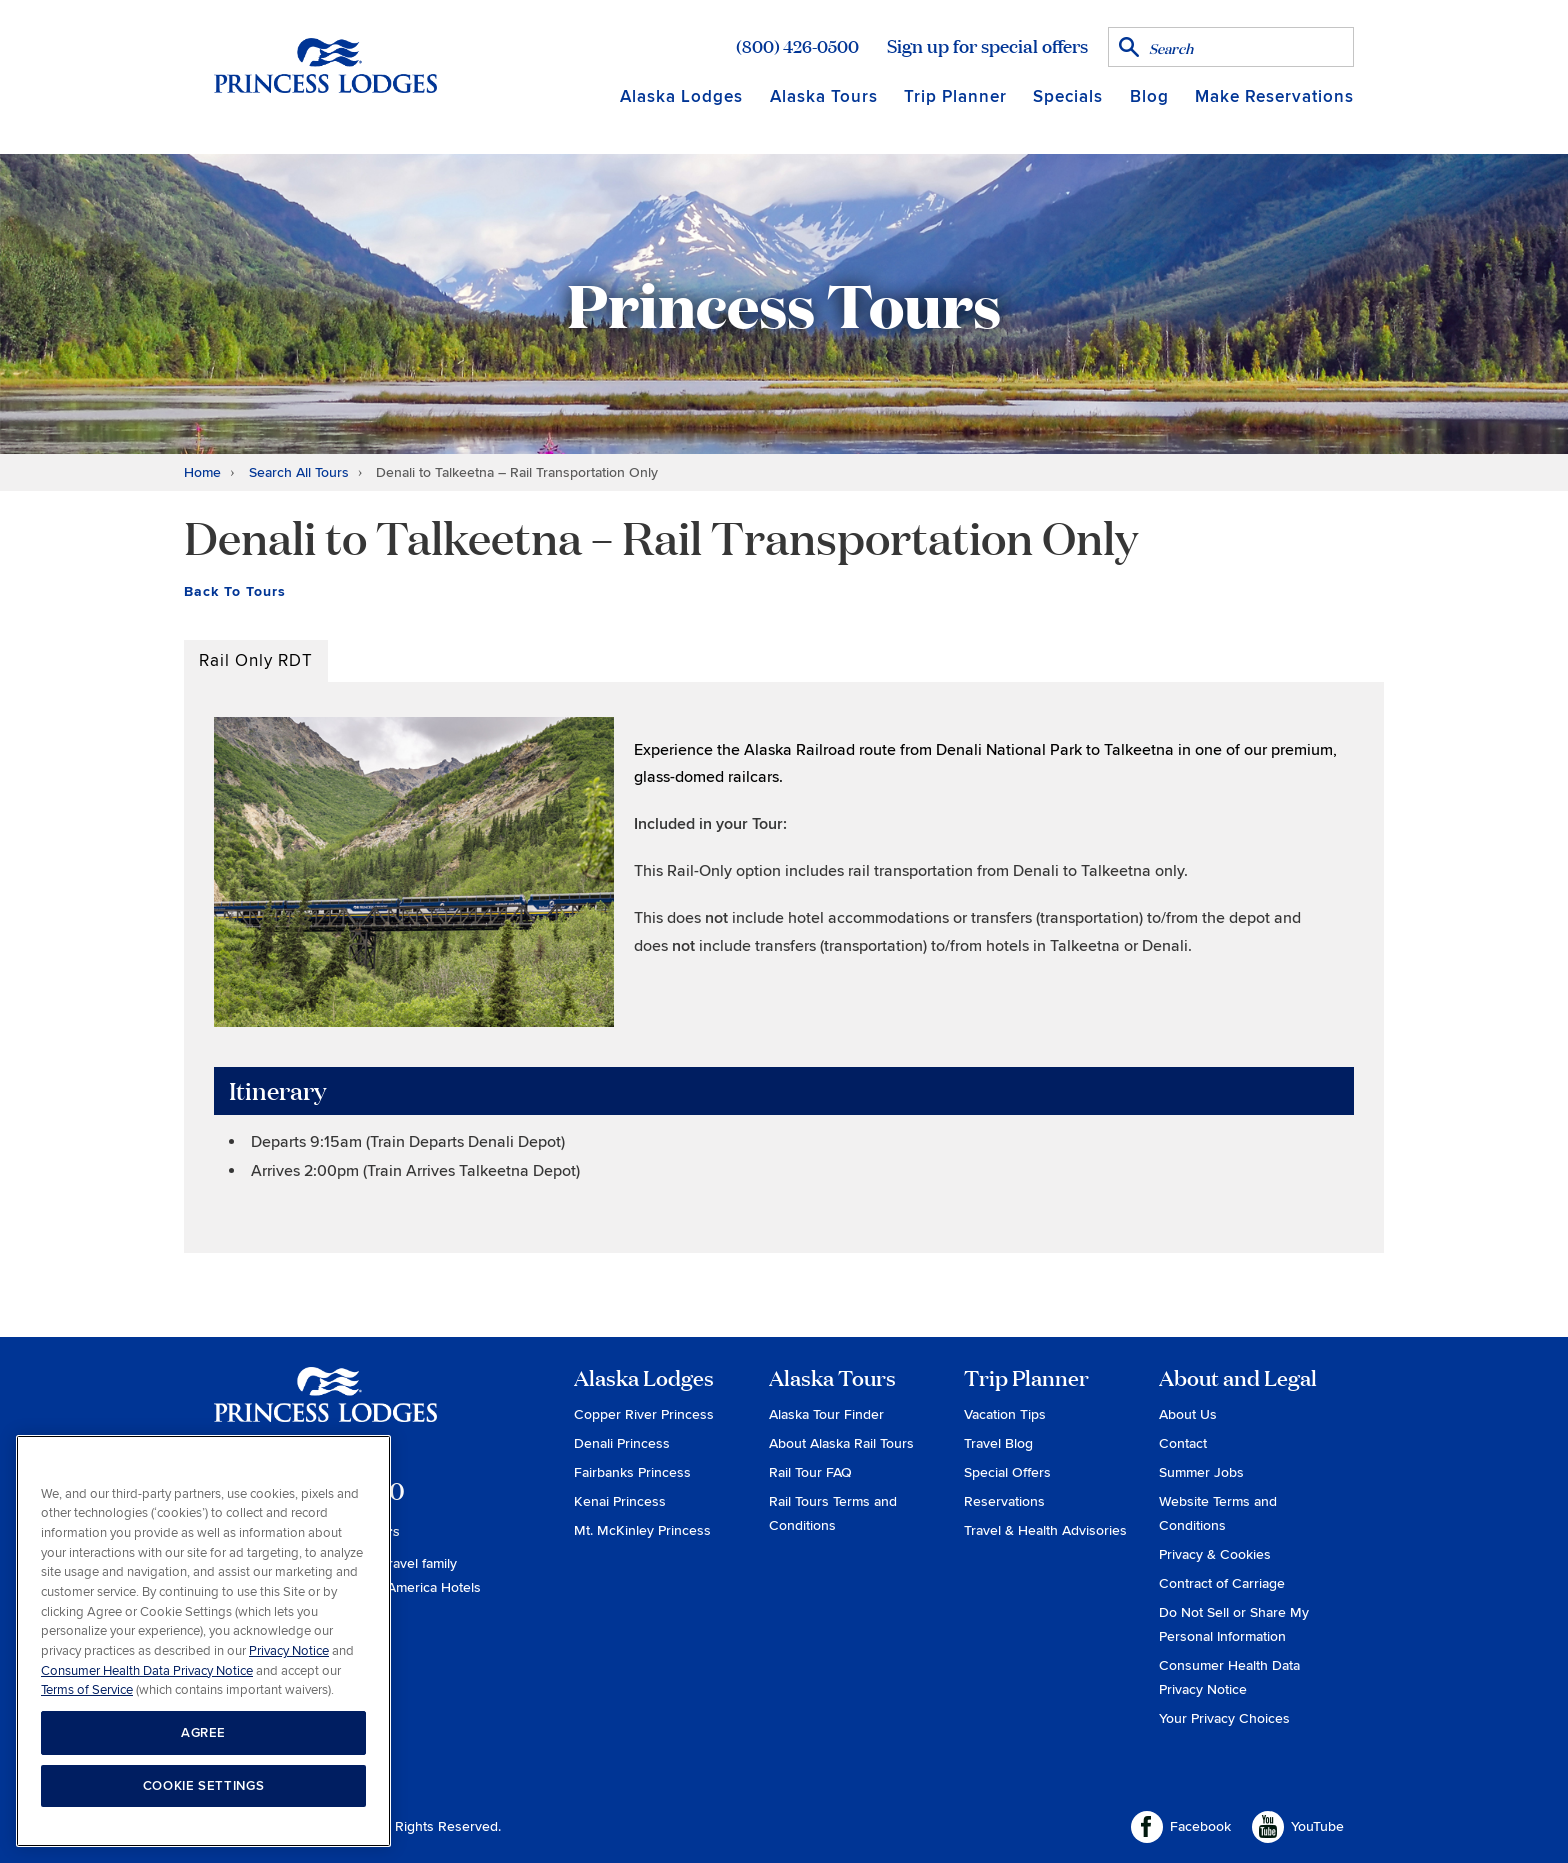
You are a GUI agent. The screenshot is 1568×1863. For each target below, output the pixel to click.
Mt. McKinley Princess (642, 1530)
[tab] (256, 661)
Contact (1183, 1443)
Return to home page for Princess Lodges (325, 65)
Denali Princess (622, 1443)
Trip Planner (955, 96)
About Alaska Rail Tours (841, 1443)
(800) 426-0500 (797, 46)
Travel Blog (998, 1443)
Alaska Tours (824, 96)
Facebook (1181, 1827)
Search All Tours (299, 472)
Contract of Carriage (1222, 1583)
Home (202, 472)
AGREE (203, 1733)
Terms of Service (87, 1690)
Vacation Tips (1005, 1414)
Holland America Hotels (408, 1587)
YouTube (1298, 1827)
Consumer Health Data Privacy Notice (147, 1671)
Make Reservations (1274, 96)
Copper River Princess (644, 1414)
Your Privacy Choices (1224, 1718)
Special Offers (1007, 1472)
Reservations (1004, 1501)
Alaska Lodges (681, 96)
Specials (1068, 96)
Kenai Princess (620, 1501)
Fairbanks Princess (632, 1472)
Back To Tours (235, 591)
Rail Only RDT (256, 660)
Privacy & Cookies (1215, 1554)
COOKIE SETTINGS (204, 1786)
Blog (1149, 96)
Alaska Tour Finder (826, 1414)
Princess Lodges (325, 1407)
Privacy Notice (289, 1651)
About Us (1188, 1414)
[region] (203, 1641)
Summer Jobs (1201, 1472)
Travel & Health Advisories (1045, 1530)
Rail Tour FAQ (810, 1472)
